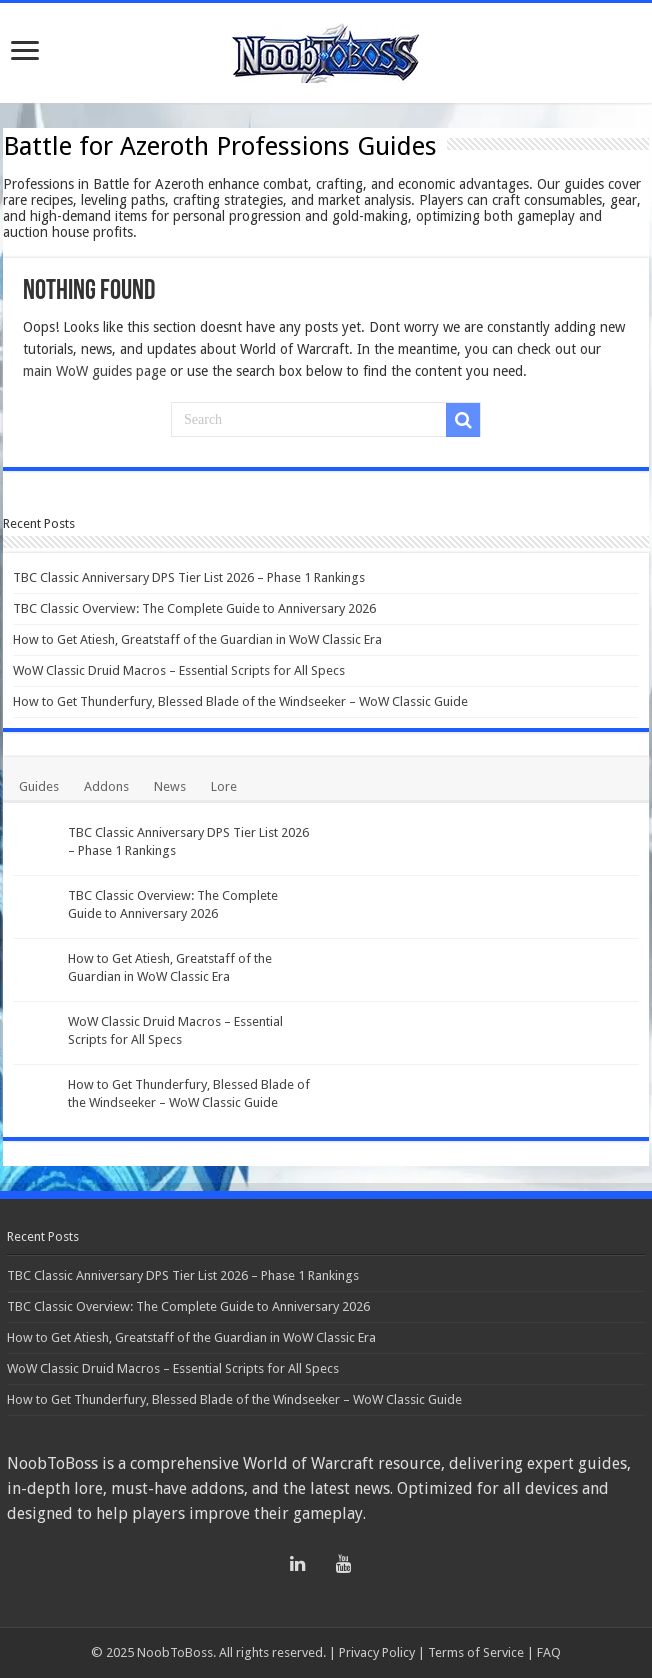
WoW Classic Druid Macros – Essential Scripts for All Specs (179, 670)
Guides (39, 786)
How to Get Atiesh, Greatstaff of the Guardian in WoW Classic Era (197, 639)
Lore (224, 786)
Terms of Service (476, 1652)
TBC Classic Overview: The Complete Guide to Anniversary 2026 (194, 608)
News (170, 786)
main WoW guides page (94, 371)
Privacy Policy (377, 1652)
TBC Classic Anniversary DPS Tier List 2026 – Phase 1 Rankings (189, 577)
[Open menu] (25, 52)
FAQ (549, 1652)
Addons (106, 786)
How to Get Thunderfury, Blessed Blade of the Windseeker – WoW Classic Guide (240, 701)
